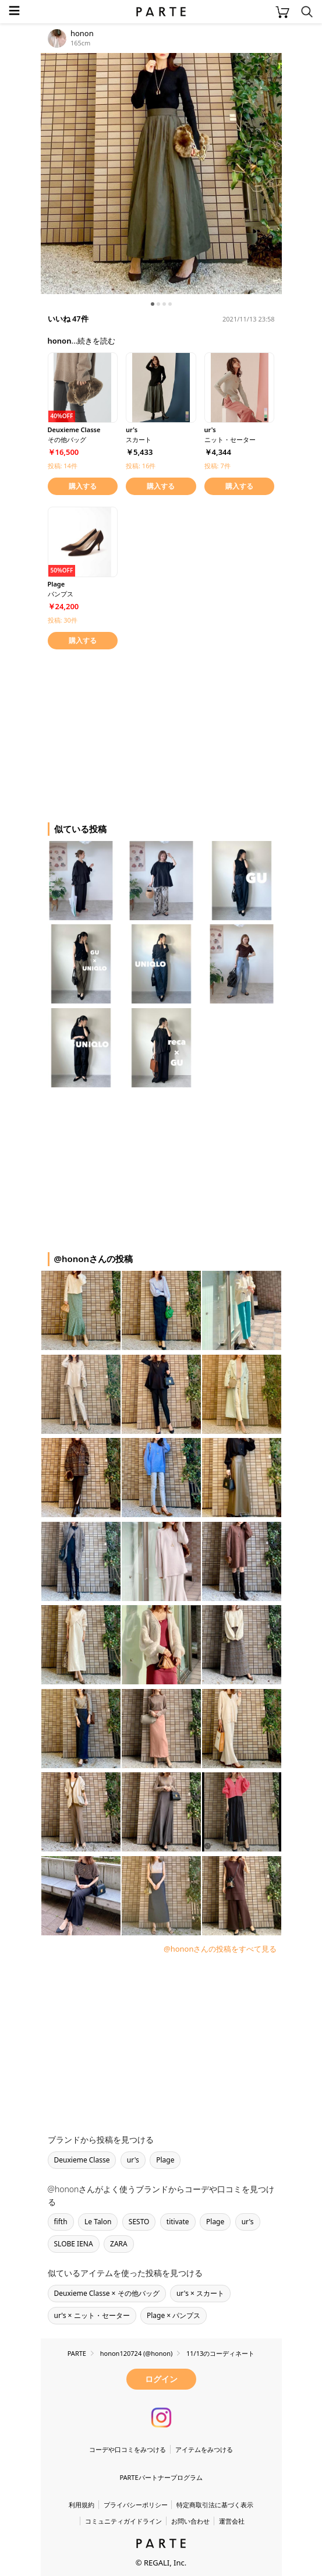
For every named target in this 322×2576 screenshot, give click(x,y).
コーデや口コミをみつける (127, 2449)
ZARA (119, 2244)
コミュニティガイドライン (123, 2521)
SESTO (139, 2222)
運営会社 (232, 2521)
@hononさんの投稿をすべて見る (220, 1949)
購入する (83, 486)
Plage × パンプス (173, 2315)
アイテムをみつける (204, 2449)
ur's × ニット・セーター (92, 2315)
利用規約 (81, 2504)
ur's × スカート (200, 2293)
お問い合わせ (190, 2521)
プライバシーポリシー (136, 2504)
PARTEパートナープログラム (160, 2477)
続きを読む (96, 340)
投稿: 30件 (62, 620)
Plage (165, 2160)
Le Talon (97, 2222)
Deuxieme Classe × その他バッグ (107, 2293)
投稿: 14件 (62, 465)
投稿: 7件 (217, 465)
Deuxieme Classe (82, 2160)
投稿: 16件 (140, 465)
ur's (133, 2160)
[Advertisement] (134, 734)
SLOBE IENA (73, 2244)
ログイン (161, 2378)
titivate (178, 2222)
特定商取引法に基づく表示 (214, 2504)
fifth (61, 2222)
